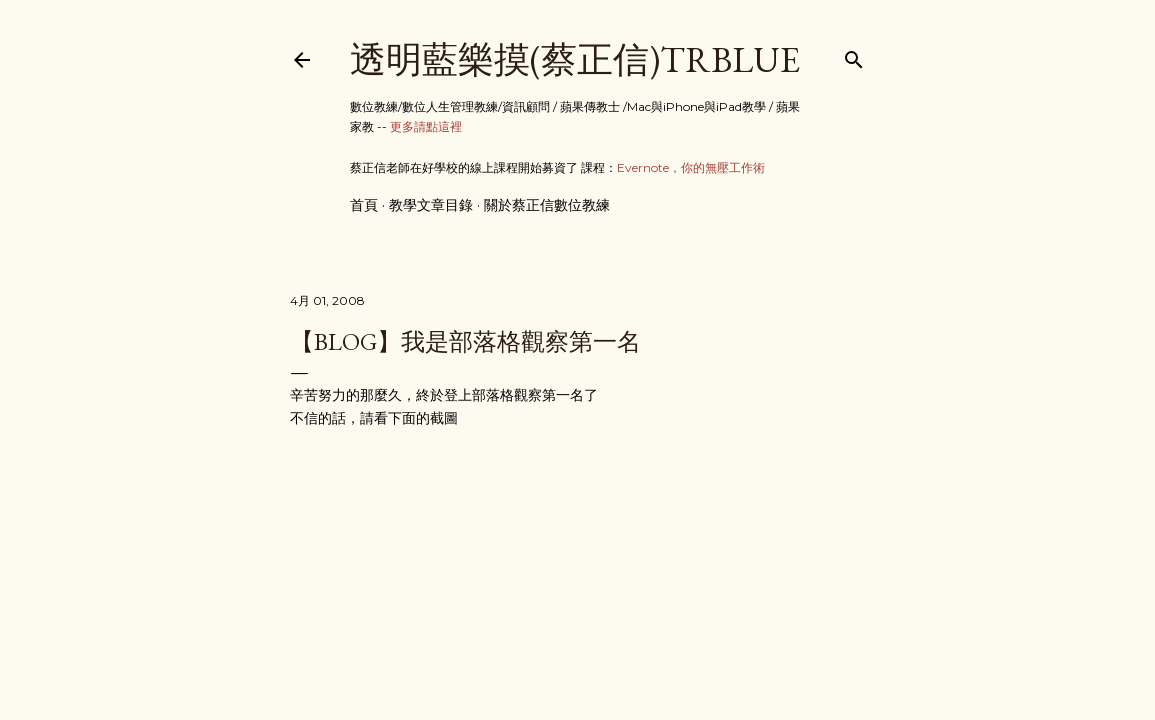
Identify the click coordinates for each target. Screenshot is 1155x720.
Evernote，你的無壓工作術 (691, 167)
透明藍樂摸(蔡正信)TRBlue (575, 59)
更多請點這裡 (426, 126)
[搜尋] (854, 55)
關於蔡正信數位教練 (547, 205)
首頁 (364, 205)
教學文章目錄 (431, 205)
